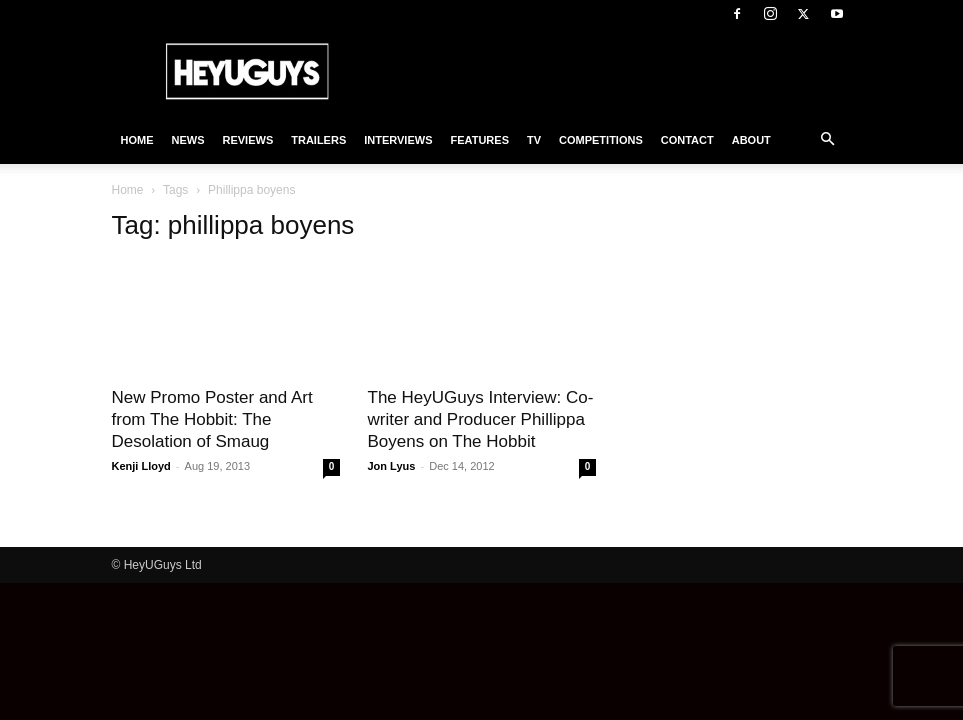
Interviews (398, 140)
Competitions (601, 140)
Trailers (318, 140)
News (188, 140)
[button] (828, 140)
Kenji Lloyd (141, 466)
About (751, 140)
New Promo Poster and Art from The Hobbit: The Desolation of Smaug (212, 419)
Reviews (248, 140)
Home (137, 140)
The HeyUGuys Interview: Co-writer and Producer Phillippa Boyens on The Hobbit (481, 419)
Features (480, 140)
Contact (687, 140)
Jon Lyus (392, 466)
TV (534, 140)
